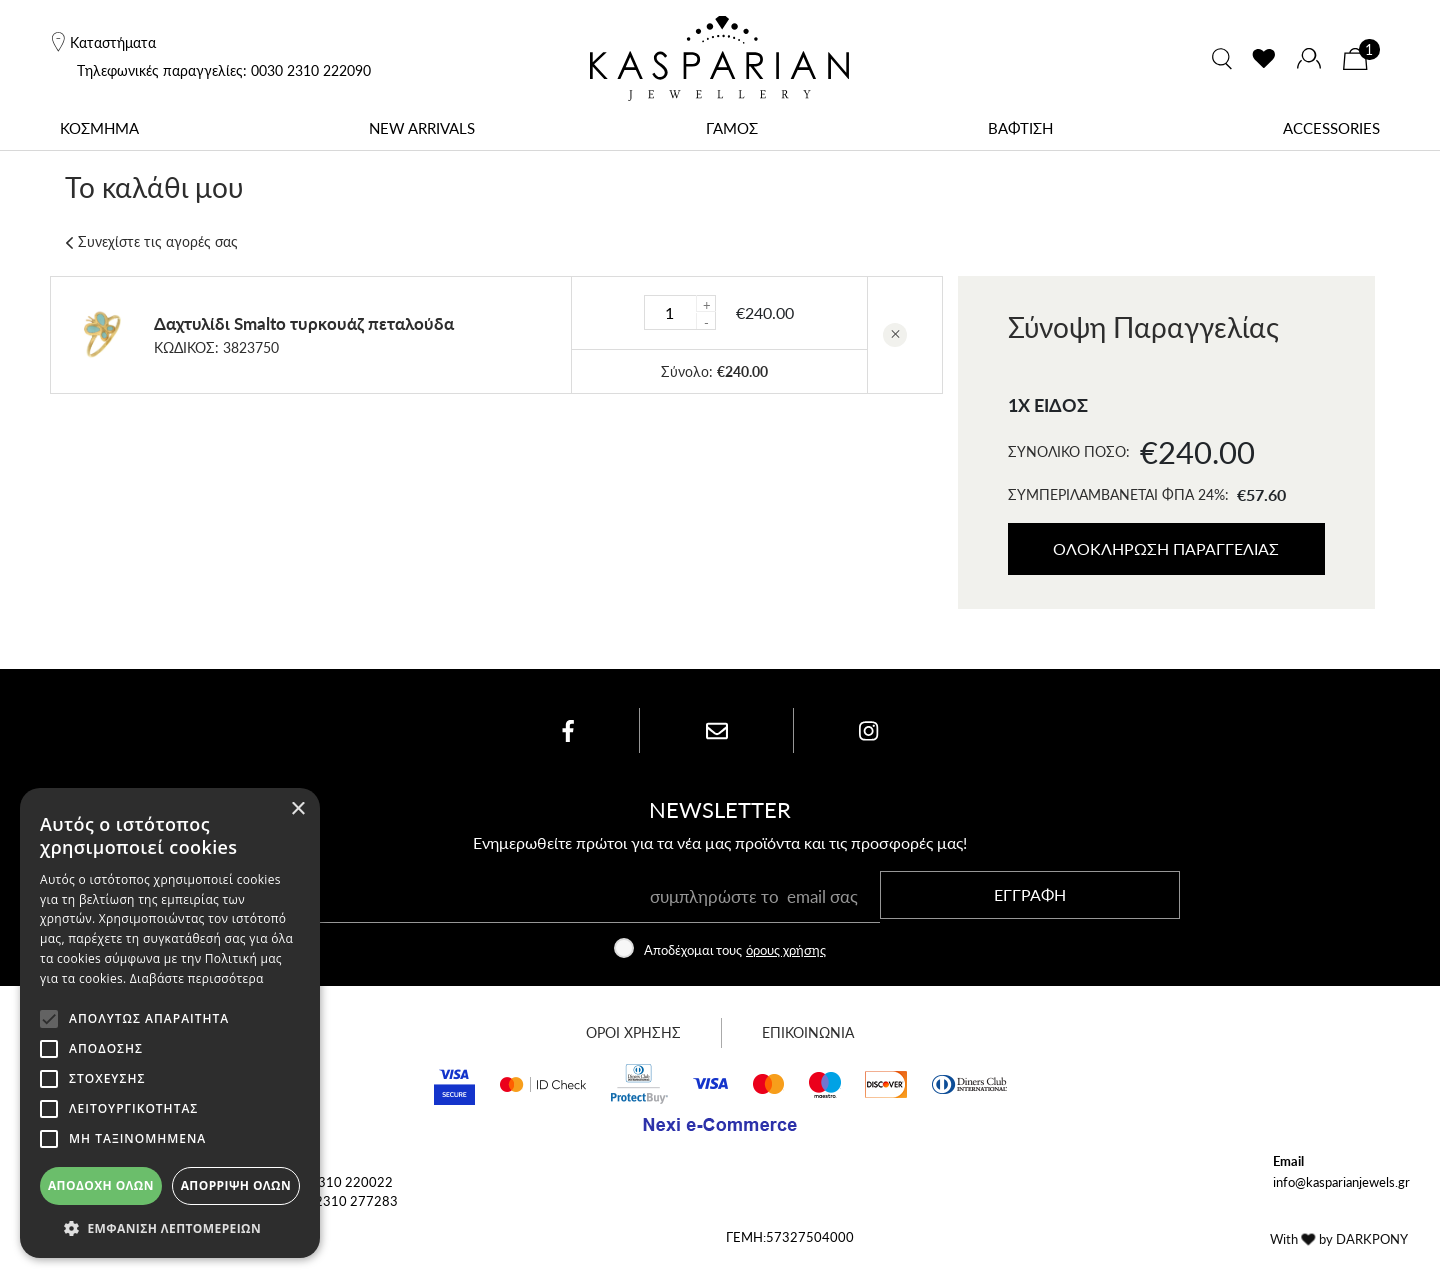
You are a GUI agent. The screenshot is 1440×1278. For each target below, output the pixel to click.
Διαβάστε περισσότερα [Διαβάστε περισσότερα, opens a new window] (197, 978)
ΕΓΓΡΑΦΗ (1030, 907)
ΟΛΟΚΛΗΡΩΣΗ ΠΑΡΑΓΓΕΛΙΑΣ (1167, 548)
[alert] (170, 1023)
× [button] (297, 809)
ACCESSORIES (1331, 127)
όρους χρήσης (786, 962)
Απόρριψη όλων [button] (236, 1185)
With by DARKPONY (1339, 1251)
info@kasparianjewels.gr (1341, 1194)
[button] (170, 1228)
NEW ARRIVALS (422, 127)
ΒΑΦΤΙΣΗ (1020, 127)
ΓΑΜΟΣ (732, 127)
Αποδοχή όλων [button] (101, 1185)
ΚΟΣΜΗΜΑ (99, 127)
